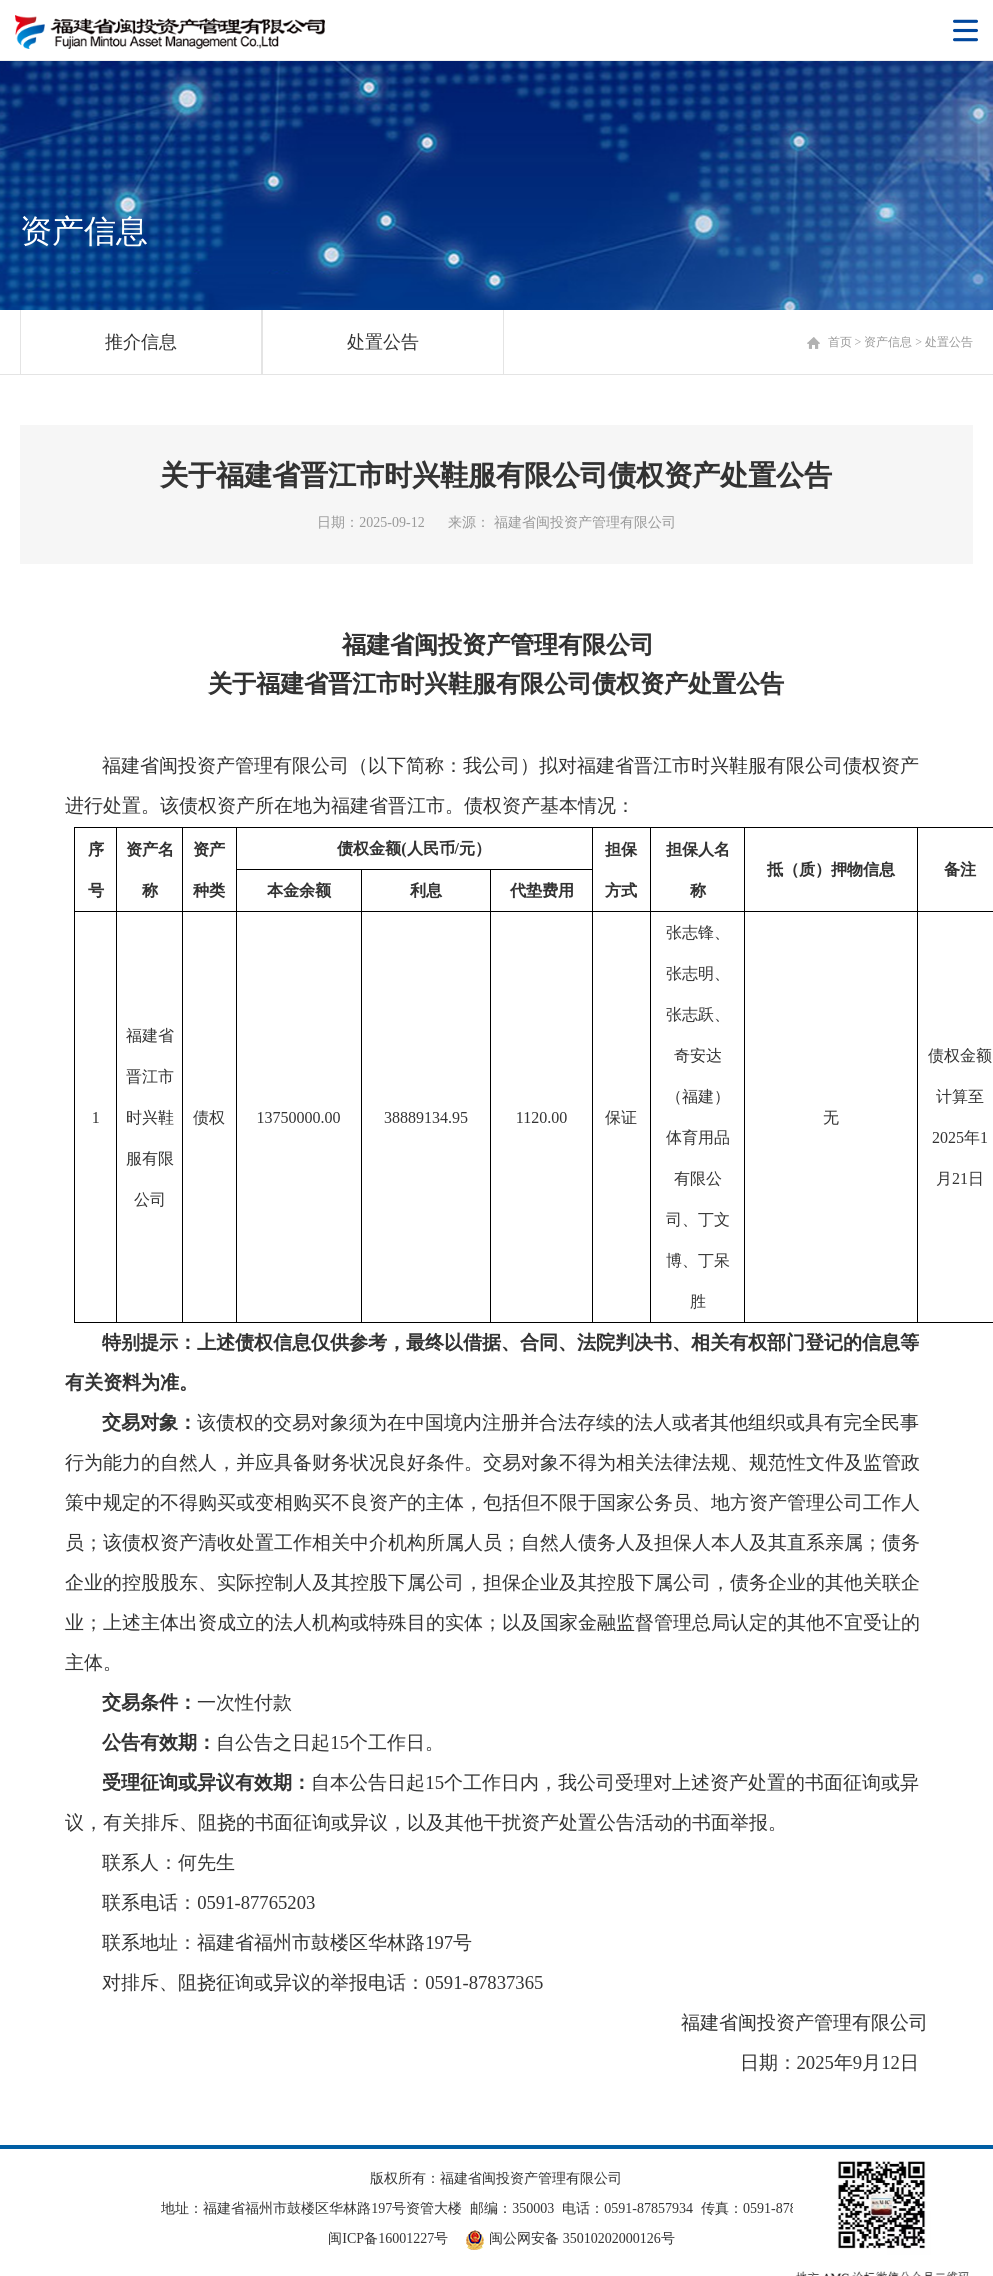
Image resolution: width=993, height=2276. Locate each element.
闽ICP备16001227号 (388, 2238)
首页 (840, 342)
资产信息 (888, 342)
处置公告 (383, 342)
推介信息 (141, 342)
